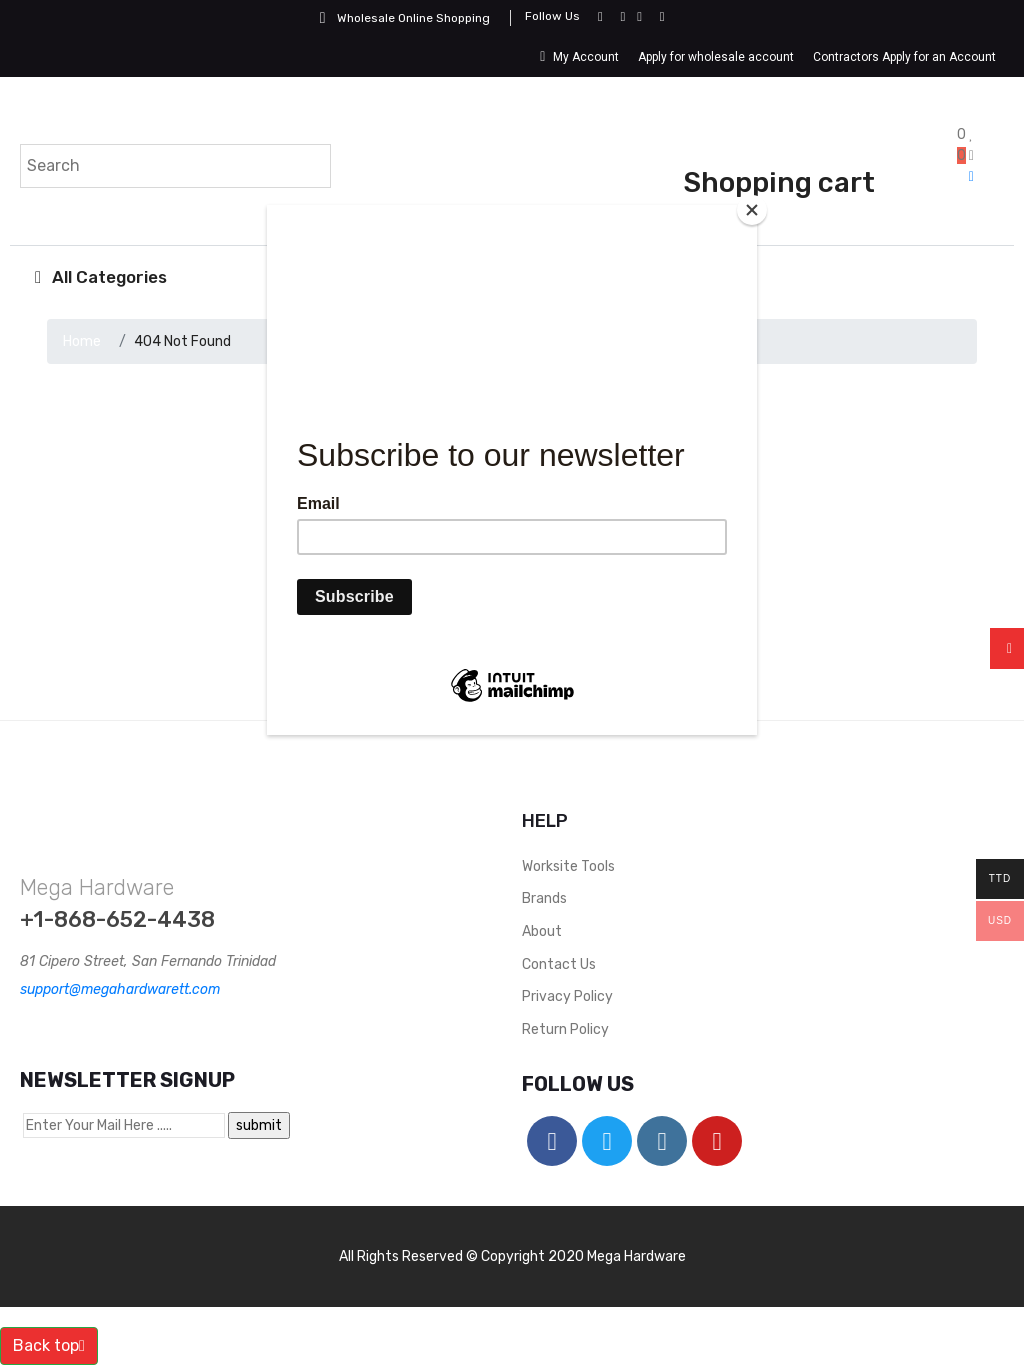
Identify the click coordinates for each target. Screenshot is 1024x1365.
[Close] (752, 210)
